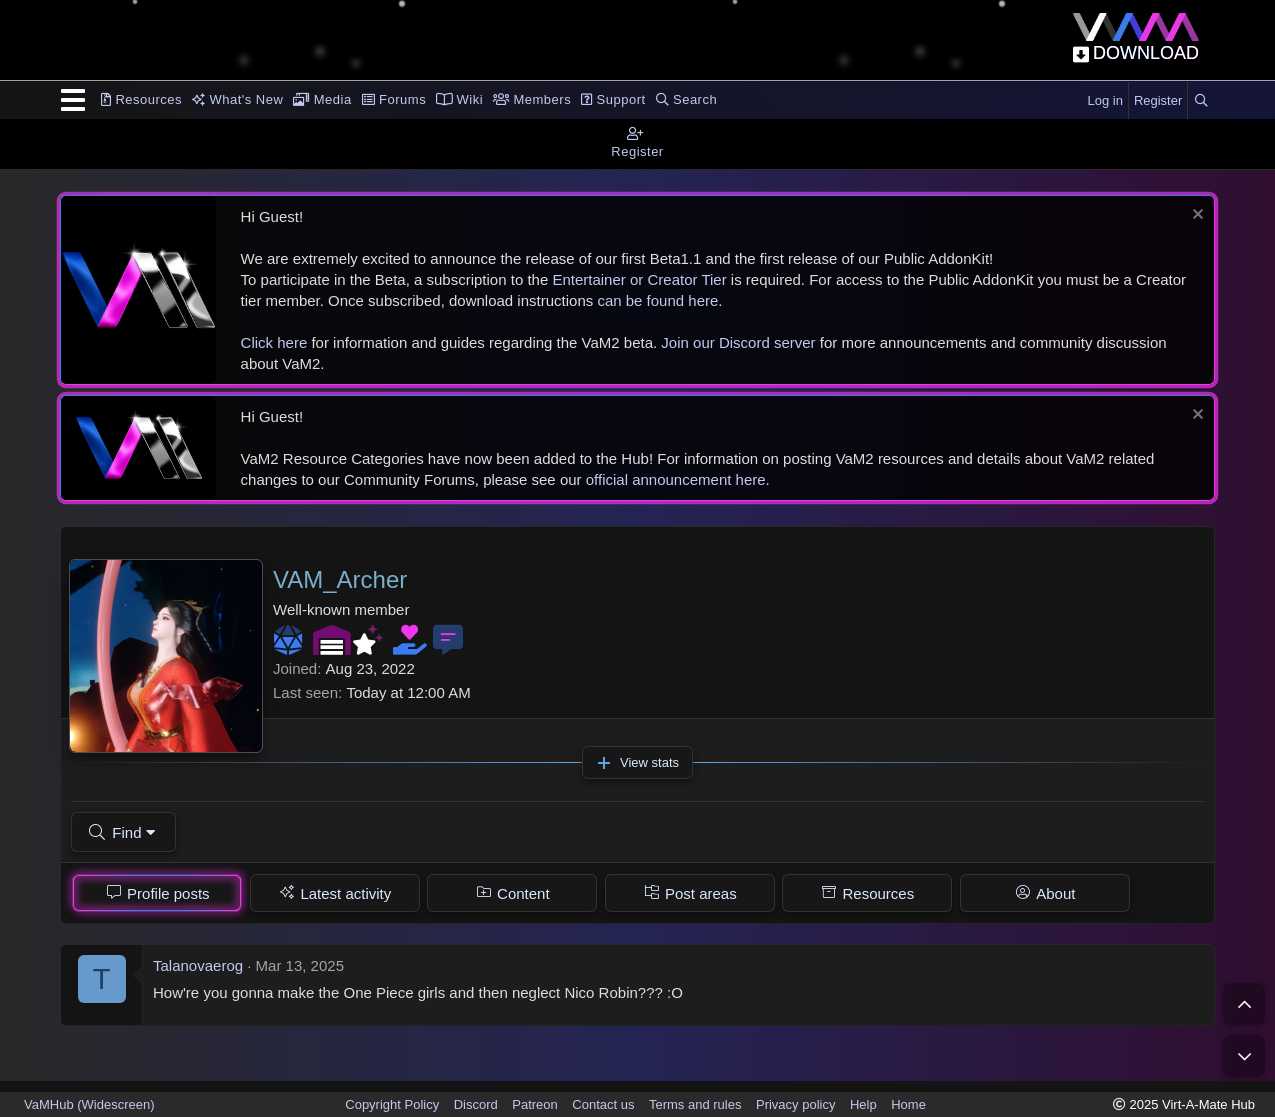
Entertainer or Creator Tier (639, 279)
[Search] (1201, 101)
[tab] (157, 893)
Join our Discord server (738, 342)
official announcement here (676, 479)
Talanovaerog (198, 965)
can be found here (657, 300)
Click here (274, 342)
